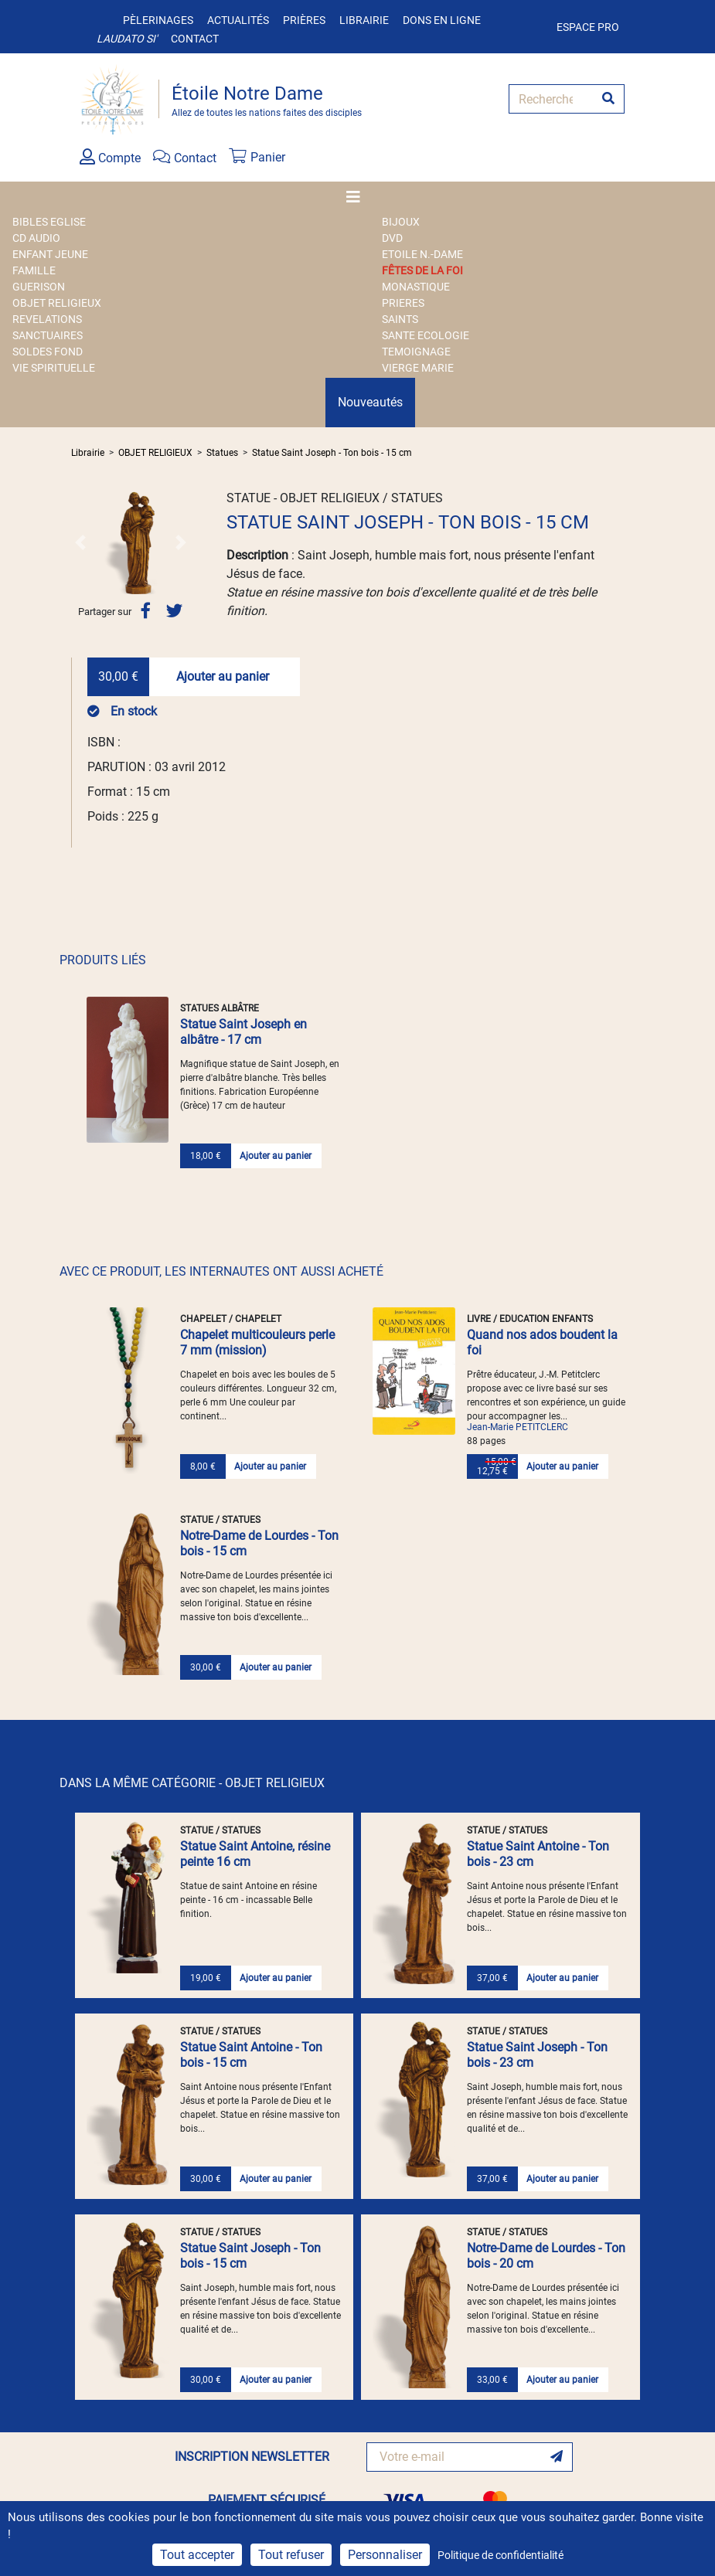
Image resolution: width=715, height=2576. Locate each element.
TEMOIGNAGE (416, 351)
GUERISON (38, 286)
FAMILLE (34, 270)
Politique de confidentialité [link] (500, 2555)
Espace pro (588, 27)
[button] (80, 542)
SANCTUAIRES (47, 335)
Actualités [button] (238, 20)
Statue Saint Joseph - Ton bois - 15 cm (332, 452)
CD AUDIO (36, 238)
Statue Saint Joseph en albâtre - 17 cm (243, 1032)
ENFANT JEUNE (50, 254)
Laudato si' (127, 38)
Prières (304, 20)
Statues (222, 452)
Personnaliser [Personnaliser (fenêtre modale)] (385, 2554)
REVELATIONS (47, 319)
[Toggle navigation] (358, 197)
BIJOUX (401, 222)
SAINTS (400, 319)
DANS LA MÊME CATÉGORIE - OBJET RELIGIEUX (192, 1783)
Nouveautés (370, 402)
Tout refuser (291, 2554)
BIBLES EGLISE (49, 222)
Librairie (364, 20)
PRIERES (403, 303)
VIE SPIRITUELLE (53, 368)
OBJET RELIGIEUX (56, 303)
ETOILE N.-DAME (422, 254)
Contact (195, 38)
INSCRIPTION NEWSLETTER (252, 2456)
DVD (392, 238)
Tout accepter (197, 2554)
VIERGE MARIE (418, 368)
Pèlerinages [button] (158, 20)
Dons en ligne (442, 20)
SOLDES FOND (47, 351)
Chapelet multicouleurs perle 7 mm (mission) (257, 1342)
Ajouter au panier (222, 676)
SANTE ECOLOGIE (425, 335)
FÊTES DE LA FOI (422, 270)
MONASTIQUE (416, 286)
